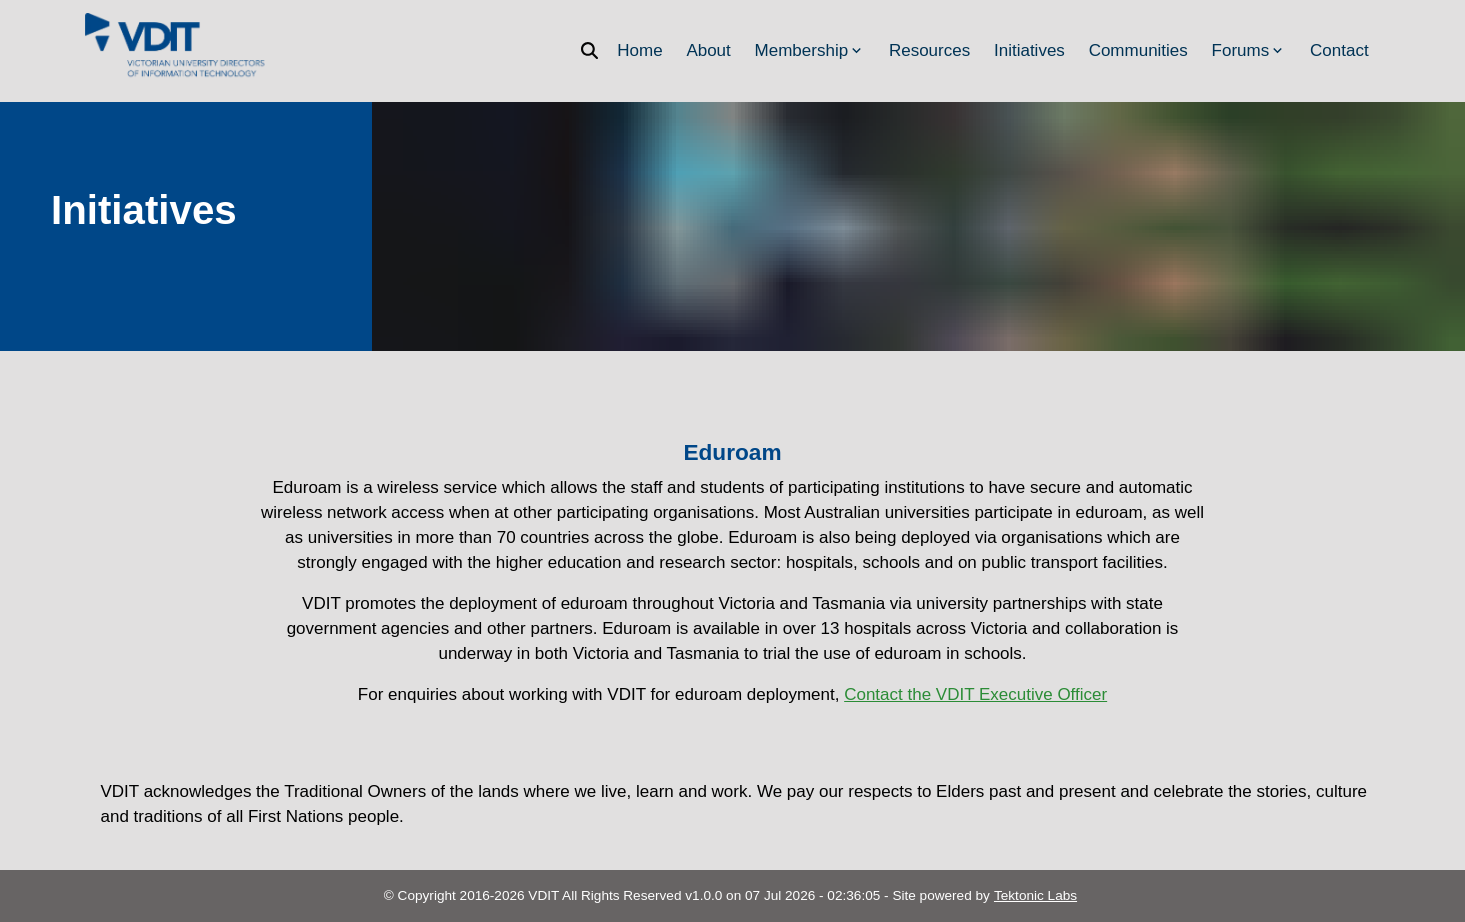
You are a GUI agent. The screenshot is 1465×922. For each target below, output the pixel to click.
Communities (1138, 50)
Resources (929, 50)
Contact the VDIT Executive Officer (975, 694)
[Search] (595, 50)
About (708, 50)
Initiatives (1029, 50)
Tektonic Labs (1035, 895)
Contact (1339, 50)
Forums (1249, 50)
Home (639, 50)
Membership (810, 50)
